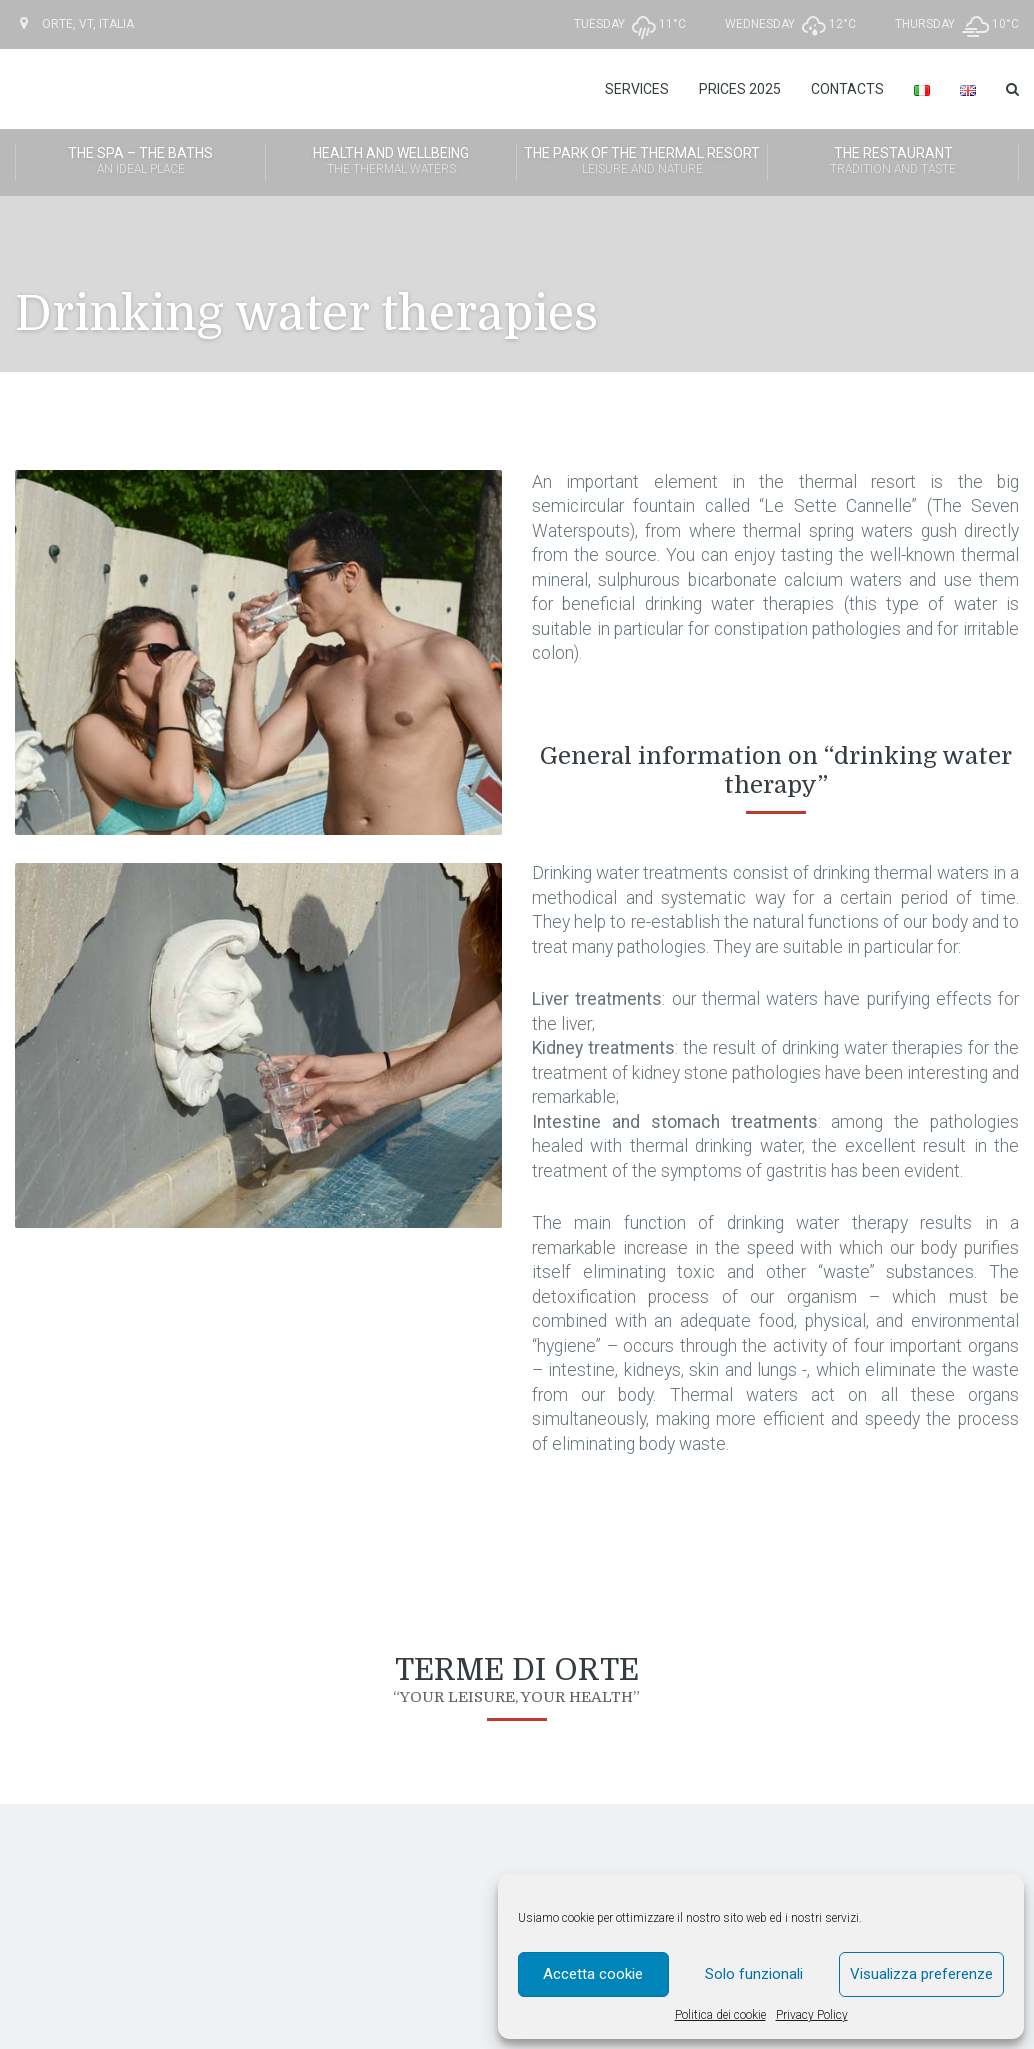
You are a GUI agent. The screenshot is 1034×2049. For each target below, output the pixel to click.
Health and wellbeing (391, 162)
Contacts (847, 89)
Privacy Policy (812, 2015)
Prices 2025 (740, 89)
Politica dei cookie (720, 2015)
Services (637, 89)
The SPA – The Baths (140, 162)
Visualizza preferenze (921, 1974)
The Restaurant (893, 162)
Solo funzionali (754, 1974)
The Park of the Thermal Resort (642, 162)
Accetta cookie (593, 1974)
